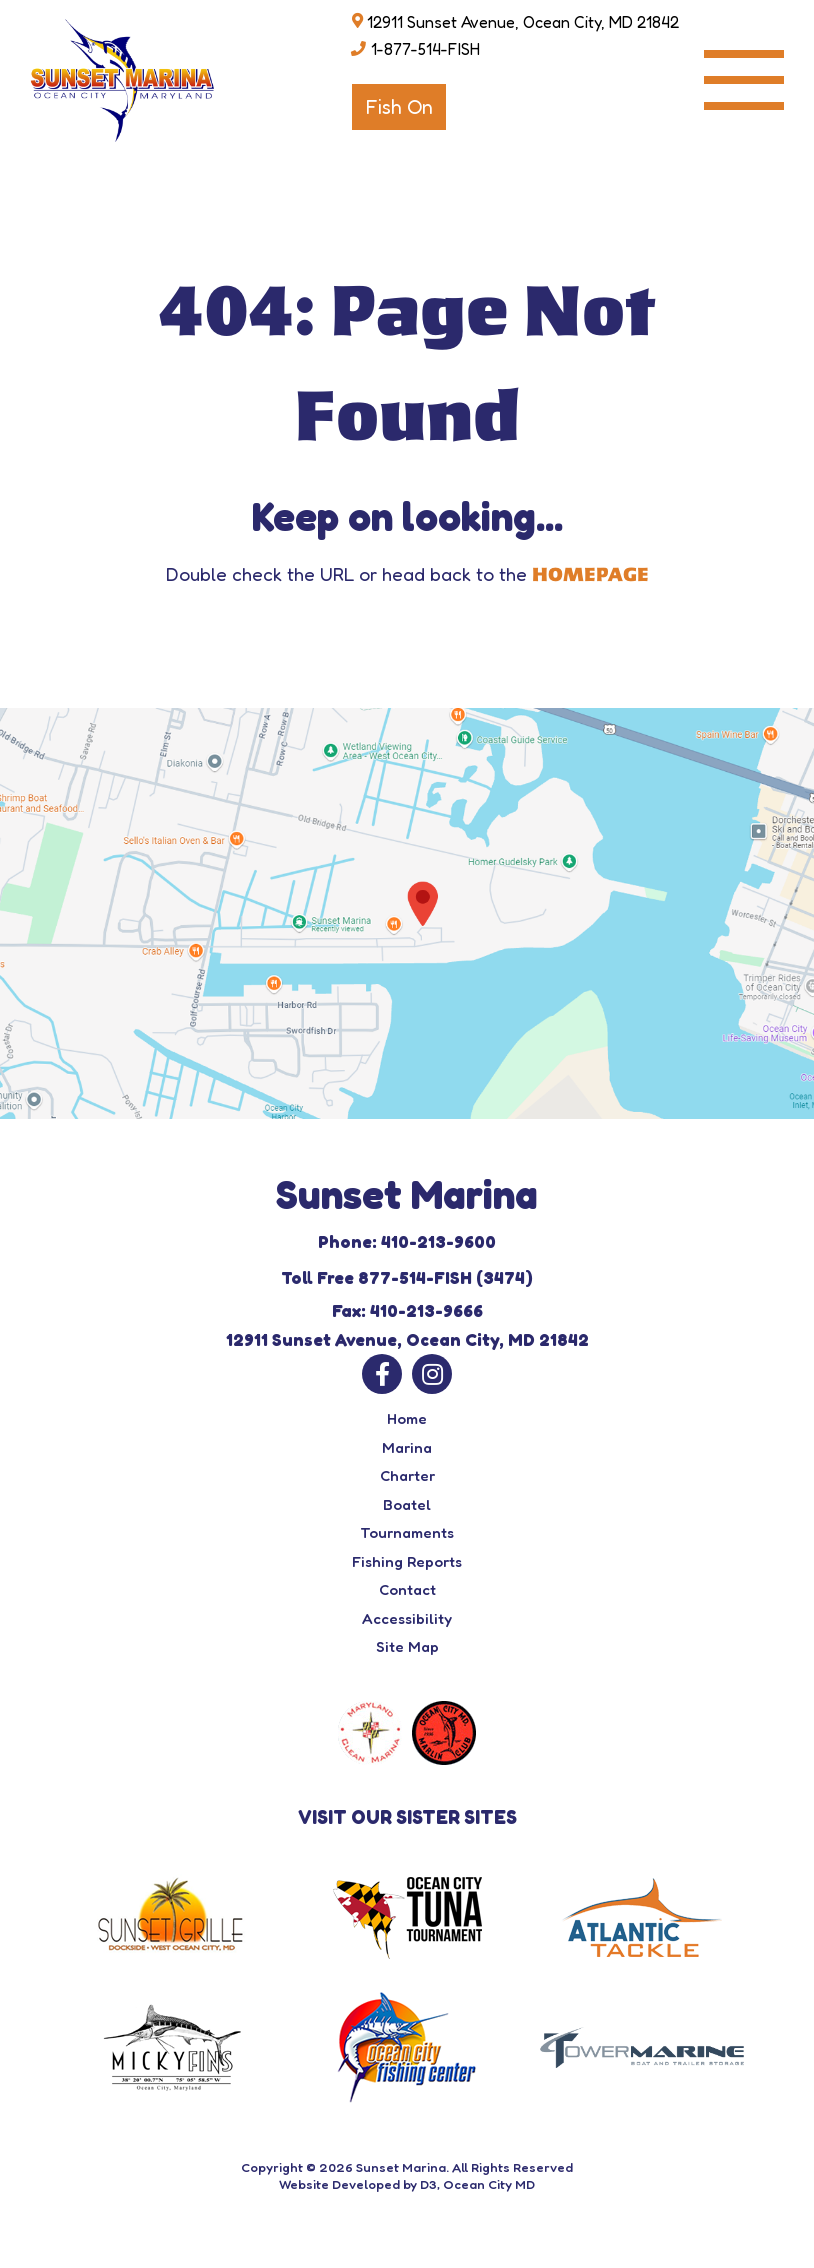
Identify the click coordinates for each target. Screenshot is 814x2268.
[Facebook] (382, 1374)
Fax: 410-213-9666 (407, 1310)
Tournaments (407, 1532)
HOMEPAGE (590, 575)
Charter (407, 1475)
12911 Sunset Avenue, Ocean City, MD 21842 (523, 22)
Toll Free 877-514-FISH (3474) (407, 1277)
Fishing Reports (407, 1561)
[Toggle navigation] (744, 80)
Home (407, 1418)
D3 (428, 2184)
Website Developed (339, 2184)
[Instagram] (432, 1374)
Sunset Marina (401, 2167)
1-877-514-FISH (425, 49)
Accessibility (407, 1618)
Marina (407, 1447)
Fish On (399, 107)
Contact (407, 1589)
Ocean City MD (489, 2184)
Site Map (407, 1646)
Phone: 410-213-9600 (407, 1241)
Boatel (407, 1504)
